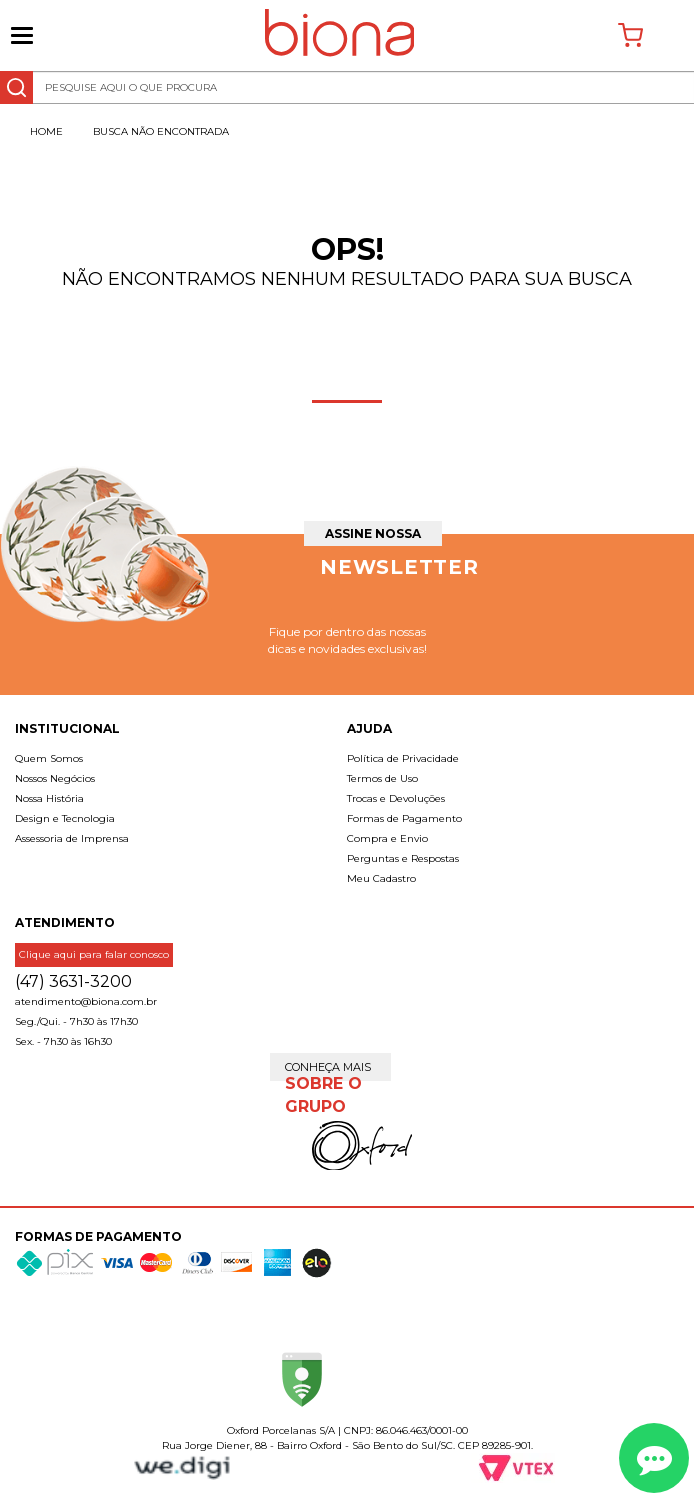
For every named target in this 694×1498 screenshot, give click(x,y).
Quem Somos (49, 758)
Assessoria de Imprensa (72, 838)
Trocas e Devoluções (396, 798)
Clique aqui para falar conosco (94, 954)
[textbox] (347, 87)
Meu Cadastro (381, 878)
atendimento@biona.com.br (86, 1001)
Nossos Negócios (55, 778)
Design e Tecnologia (65, 818)
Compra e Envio (387, 838)
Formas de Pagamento (404, 818)
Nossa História (49, 798)
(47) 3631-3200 (73, 981)
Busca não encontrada (161, 131)
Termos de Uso (382, 778)
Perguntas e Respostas (403, 858)
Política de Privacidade (403, 758)
